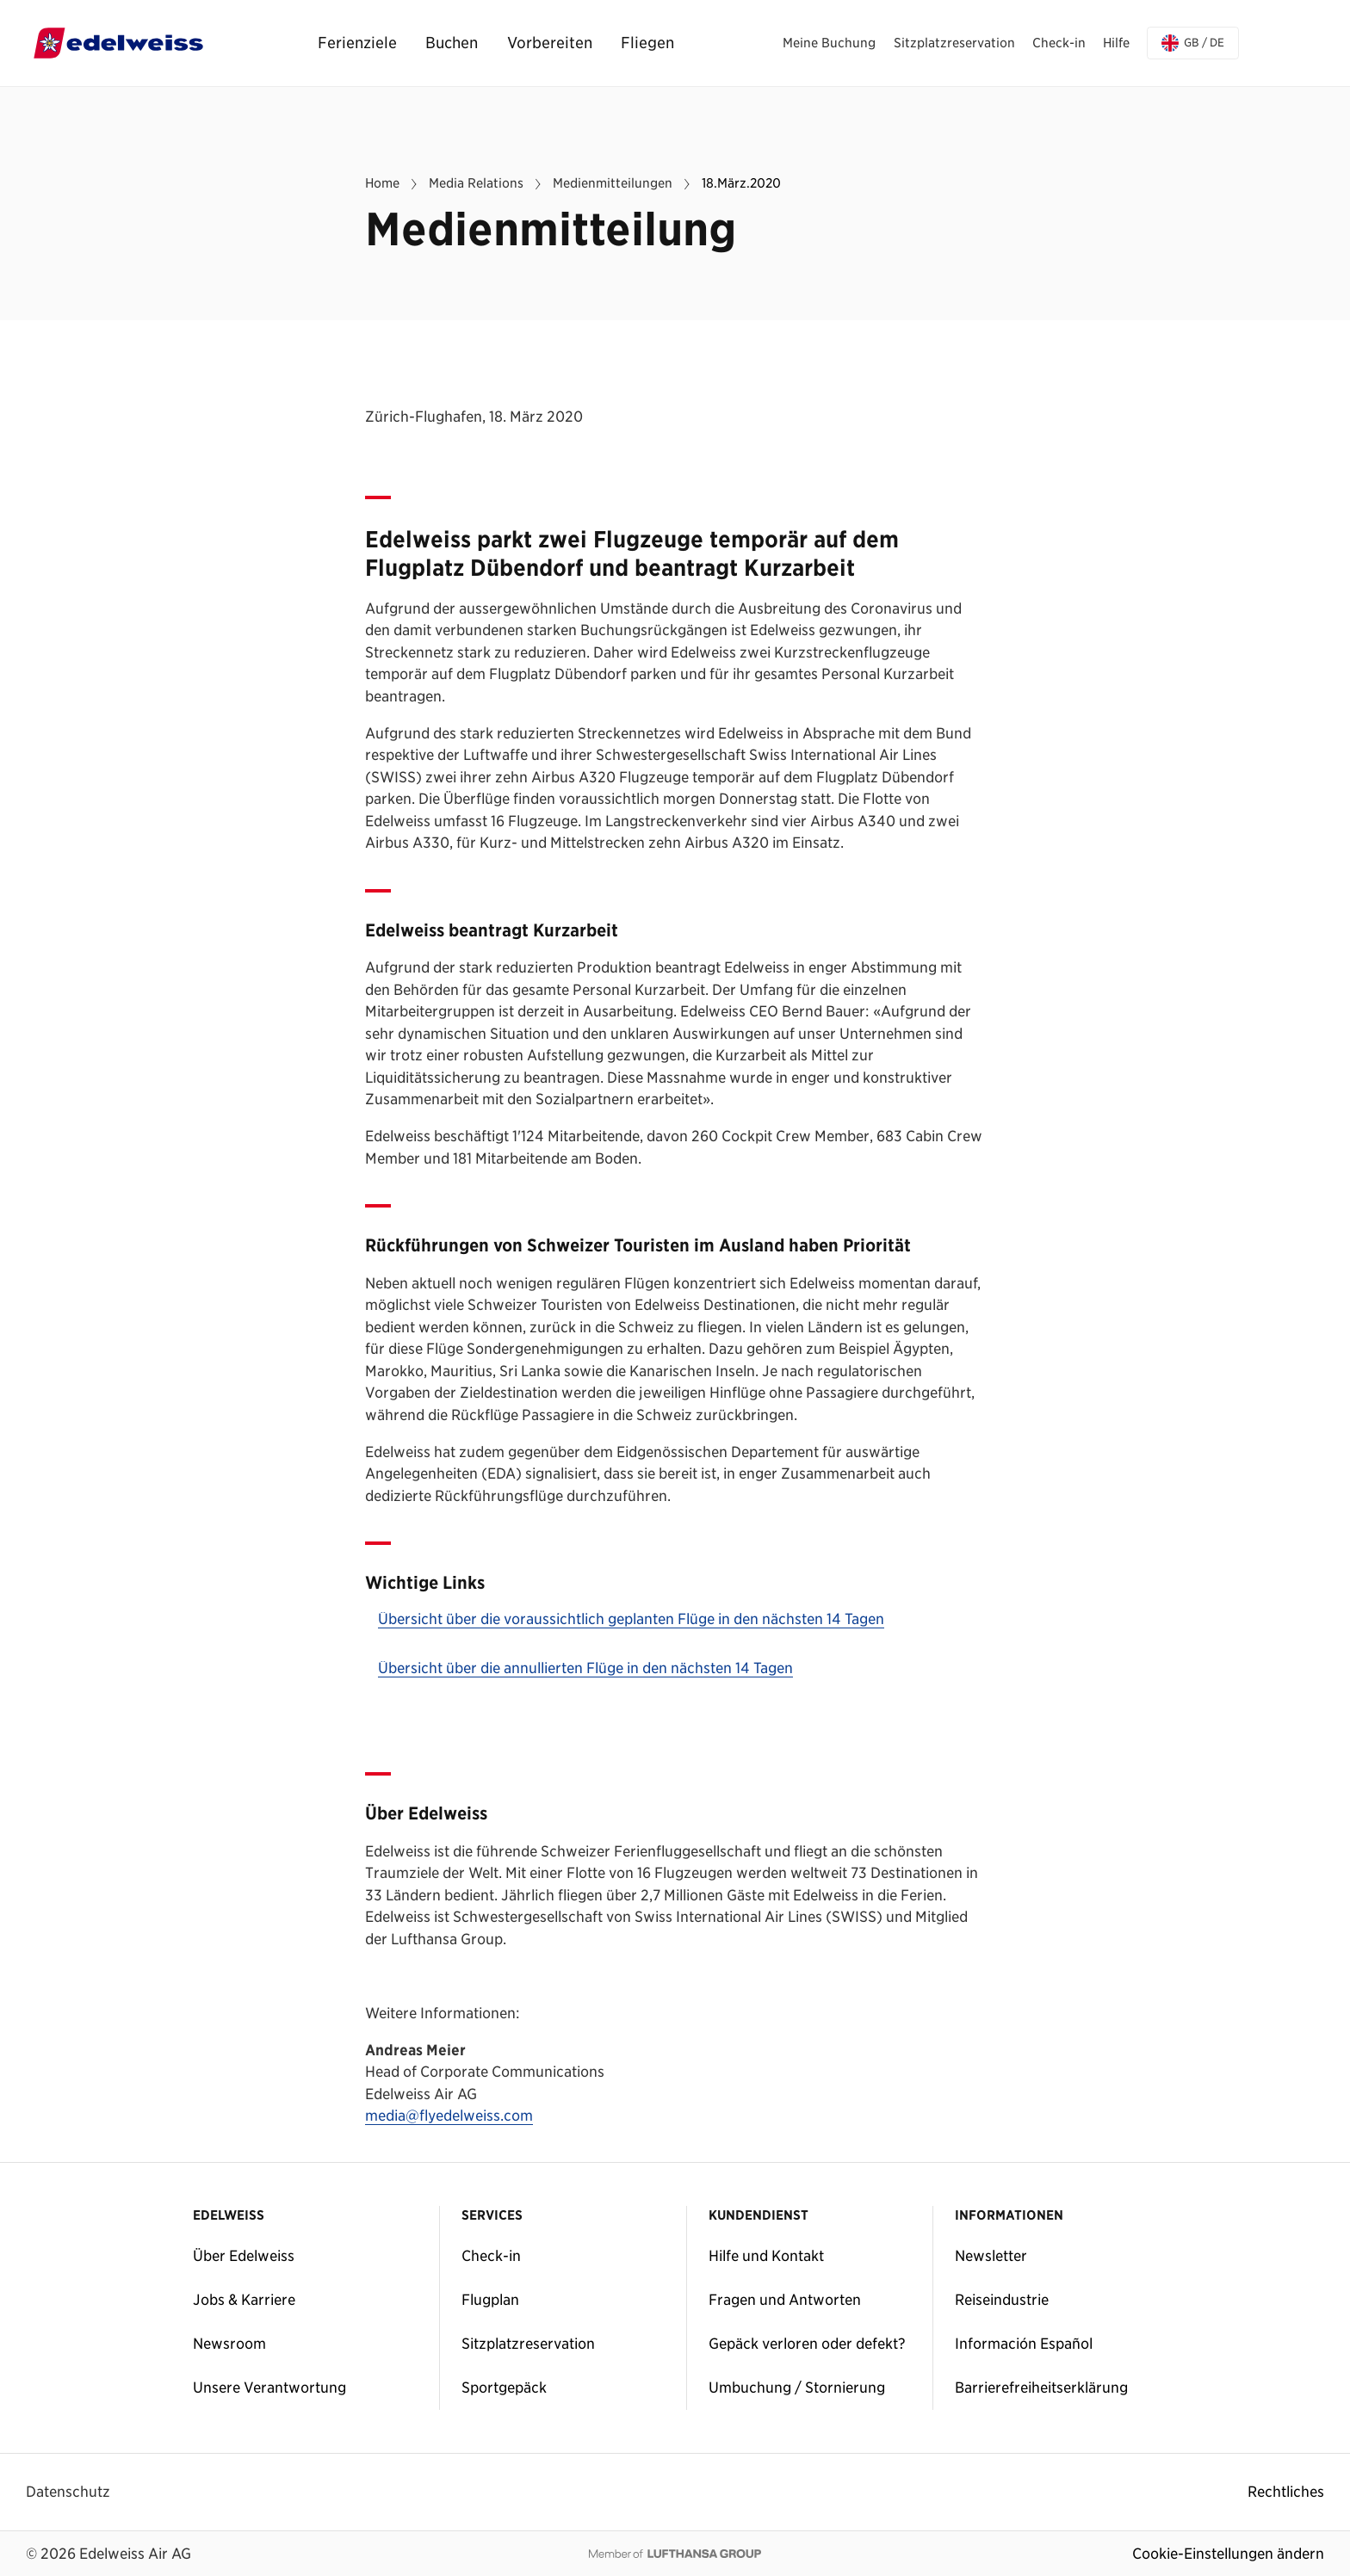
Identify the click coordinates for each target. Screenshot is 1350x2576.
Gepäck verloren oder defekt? (807, 2343)
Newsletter (991, 2255)
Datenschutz (68, 2491)
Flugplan (490, 2299)
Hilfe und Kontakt (766, 2255)
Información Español (1024, 2343)
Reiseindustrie (1002, 2299)
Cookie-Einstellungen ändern (1228, 2553)
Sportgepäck (504, 2387)
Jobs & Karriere (244, 2299)
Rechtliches (1286, 2491)
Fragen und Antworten (785, 2299)
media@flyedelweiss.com (449, 2116)
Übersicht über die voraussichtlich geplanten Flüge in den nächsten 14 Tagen (631, 1620)
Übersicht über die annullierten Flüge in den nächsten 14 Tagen (585, 1669)
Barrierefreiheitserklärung (1041, 2387)
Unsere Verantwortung (269, 2387)
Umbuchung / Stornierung (797, 2387)
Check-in (491, 2255)
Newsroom (229, 2343)
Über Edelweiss (243, 2255)
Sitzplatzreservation (528, 2343)
